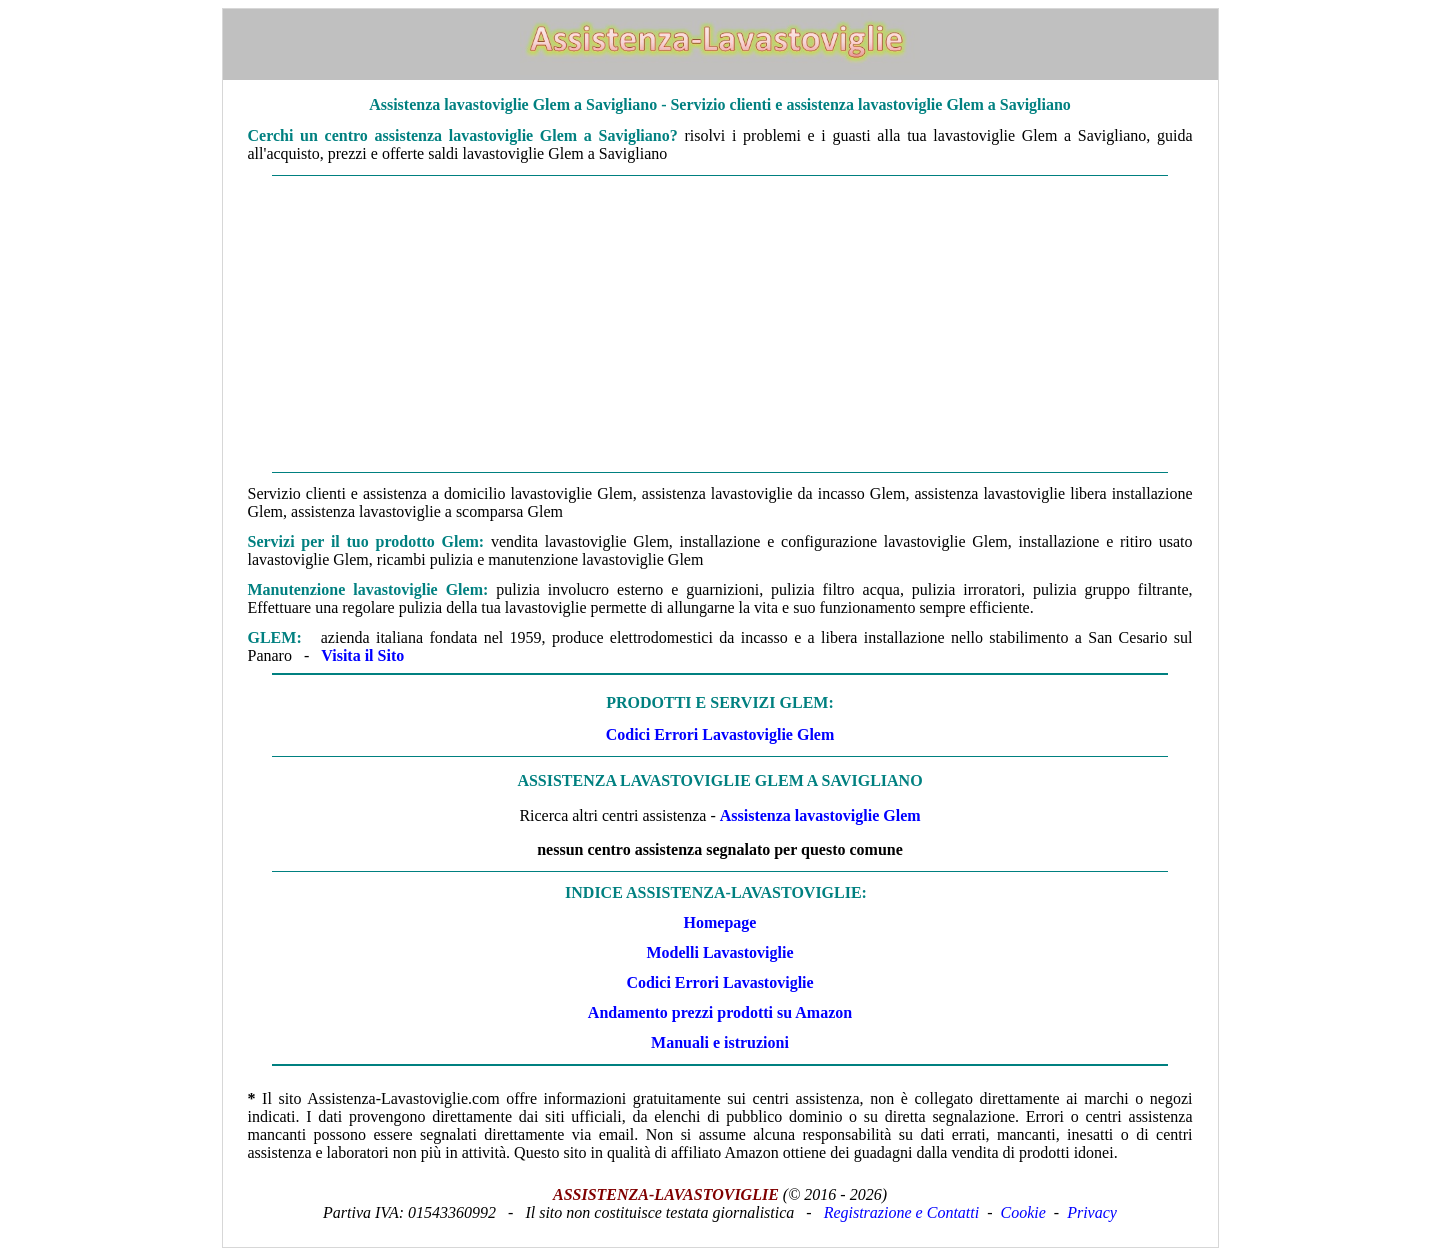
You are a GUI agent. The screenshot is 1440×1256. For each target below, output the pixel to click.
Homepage (720, 922)
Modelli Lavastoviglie (719, 952)
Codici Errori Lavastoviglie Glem (720, 734)
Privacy (1092, 1212)
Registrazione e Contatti (902, 1212)
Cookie (1023, 1212)
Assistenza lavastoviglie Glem (820, 815)
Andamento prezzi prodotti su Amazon (720, 1012)
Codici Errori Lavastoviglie (719, 982)
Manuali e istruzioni (720, 1042)
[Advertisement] (720, 324)
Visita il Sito (362, 655)
